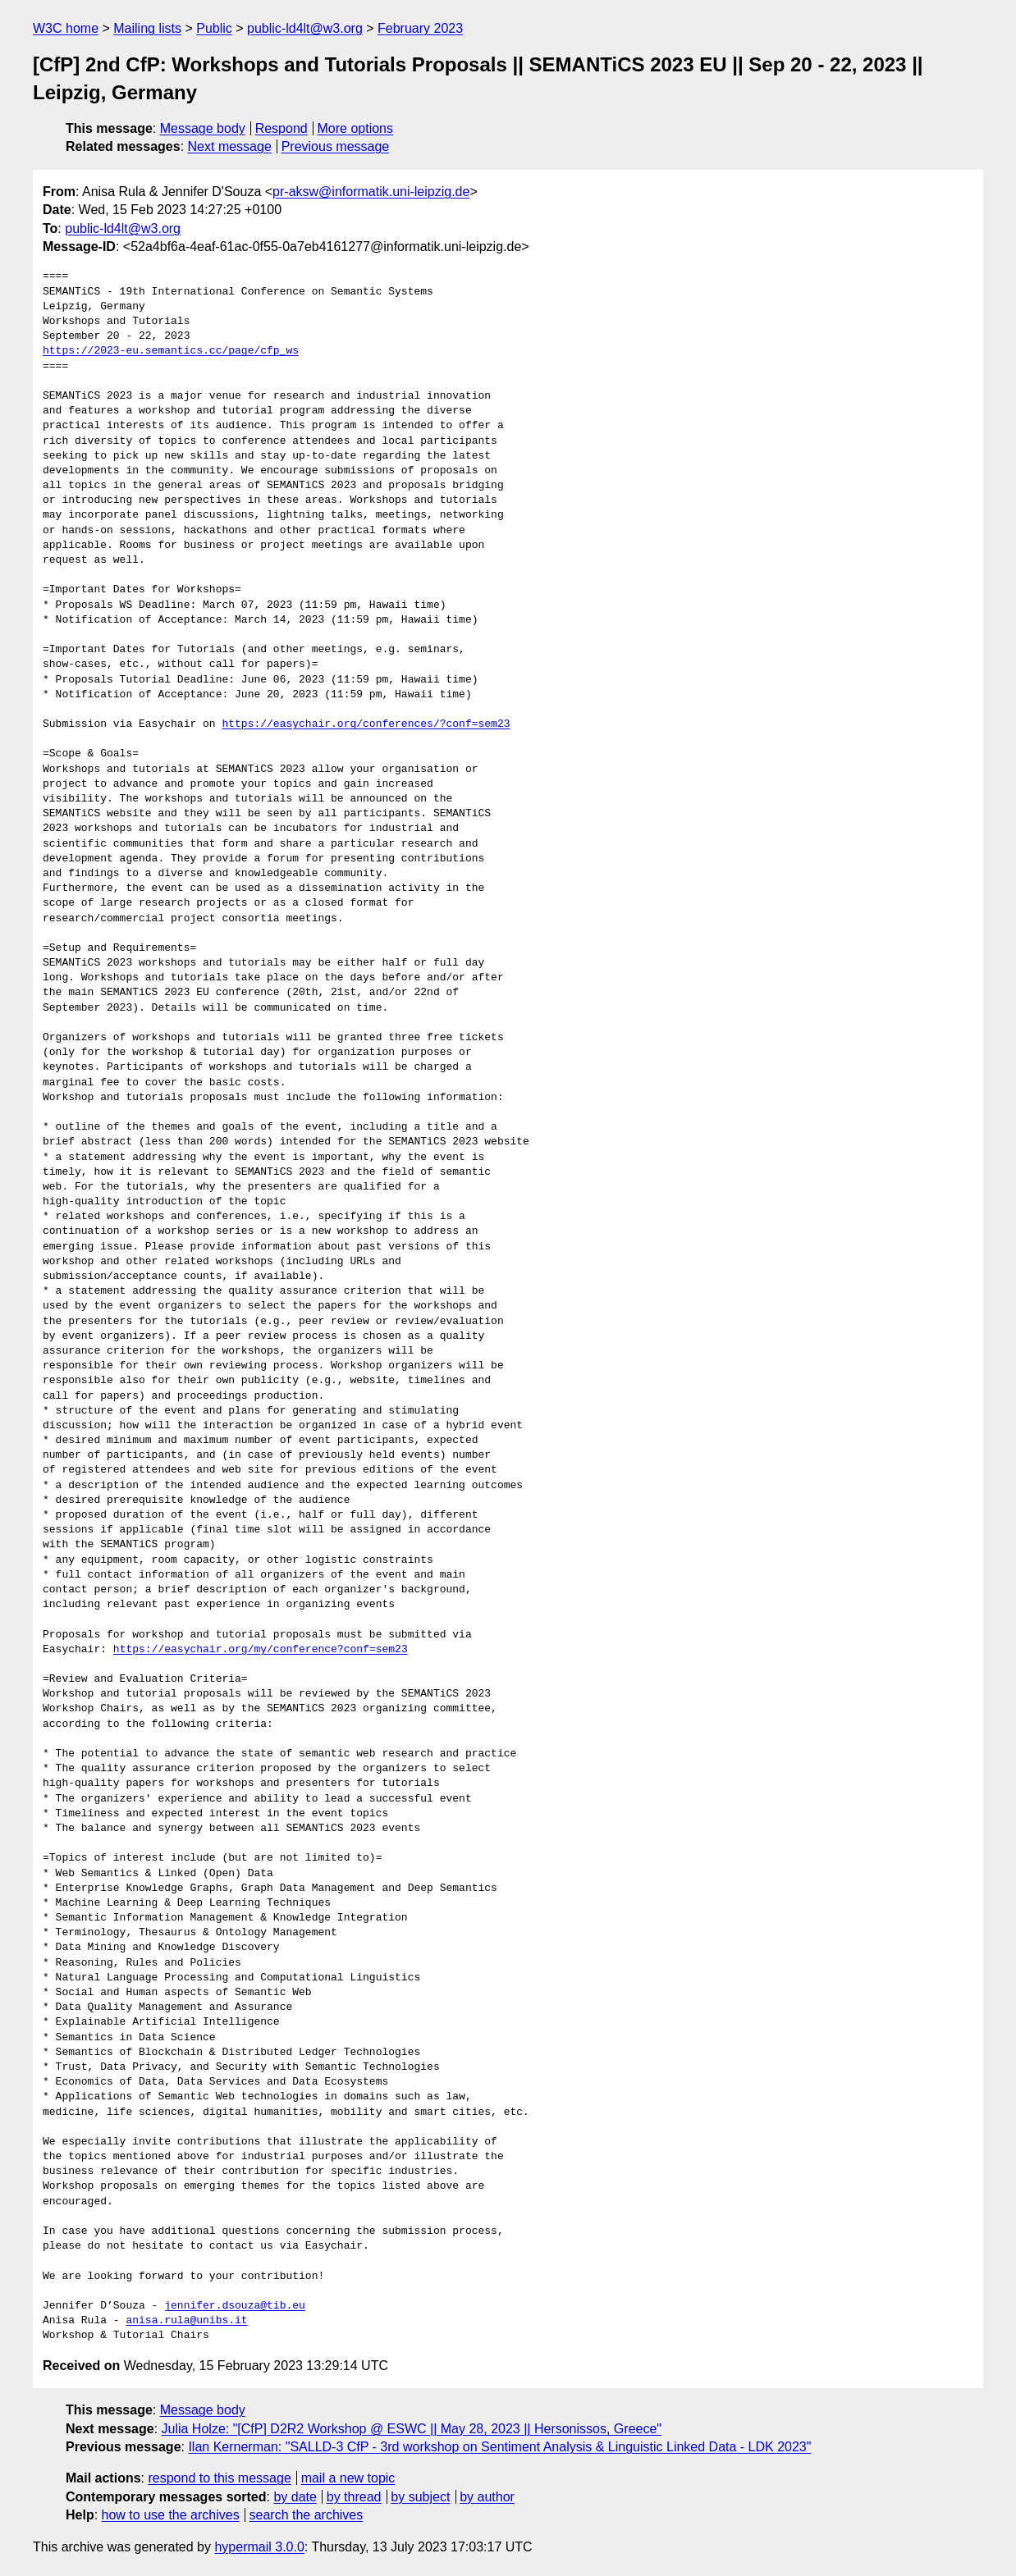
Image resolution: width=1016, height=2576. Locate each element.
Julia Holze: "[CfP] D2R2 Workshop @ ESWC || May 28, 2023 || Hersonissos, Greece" (411, 2429)
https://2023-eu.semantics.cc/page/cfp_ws (171, 351)
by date (294, 2497)
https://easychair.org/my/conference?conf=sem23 (260, 1649)
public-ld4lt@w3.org (305, 28)
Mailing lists (147, 28)
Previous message (335, 146)
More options (356, 128)
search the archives (306, 2515)
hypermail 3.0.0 (259, 2547)
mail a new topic (348, 2478)
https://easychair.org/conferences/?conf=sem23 (366, 724)
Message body (202, 128)
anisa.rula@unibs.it (186, 2320)
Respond (281, 128)
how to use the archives (171, 2515)
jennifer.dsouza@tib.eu (234, 2306)
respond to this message (219, 2478)
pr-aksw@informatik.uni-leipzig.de (370, 192)
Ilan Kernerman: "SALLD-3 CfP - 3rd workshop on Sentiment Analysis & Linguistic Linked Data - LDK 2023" (499, 2447)
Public (214, 28)
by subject (420, 2497)
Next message (230, 146)
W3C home (65, 28)
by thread (354, 2497)
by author (487, 2497)
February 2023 (420, 28)
